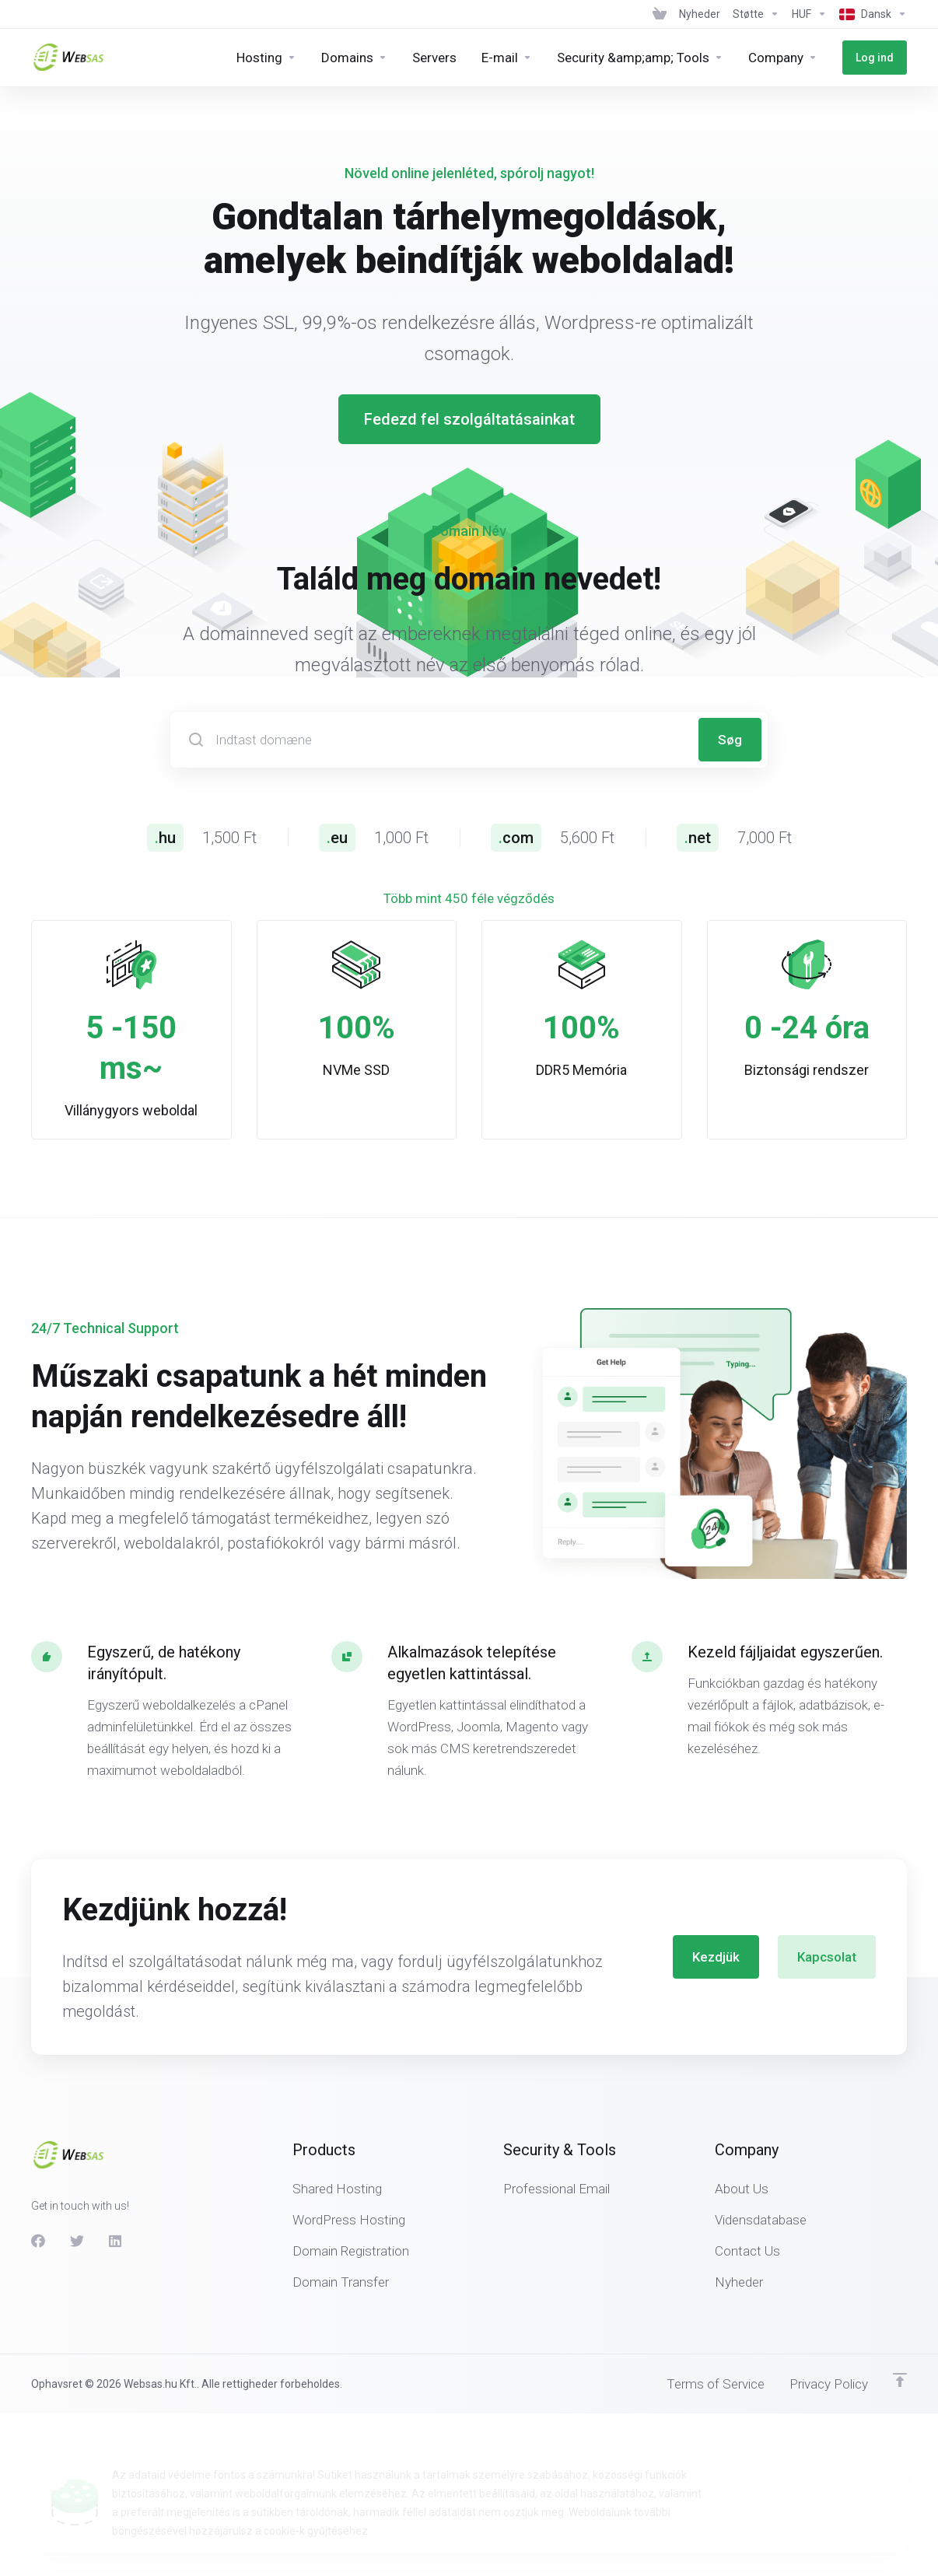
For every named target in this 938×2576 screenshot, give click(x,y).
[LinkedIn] (115, 2200)
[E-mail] (506, 57)
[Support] (756, 14)
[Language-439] (870, 14)
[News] (699, 14)
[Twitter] (77, 2200)
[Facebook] (38, 2200)
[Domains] (354, 57)
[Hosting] (266, 57)
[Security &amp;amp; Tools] (640, 57)
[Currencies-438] (809, 14)
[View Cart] (659, 14)
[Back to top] (899, 2339)
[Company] (783, 57)
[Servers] (434, 57)
